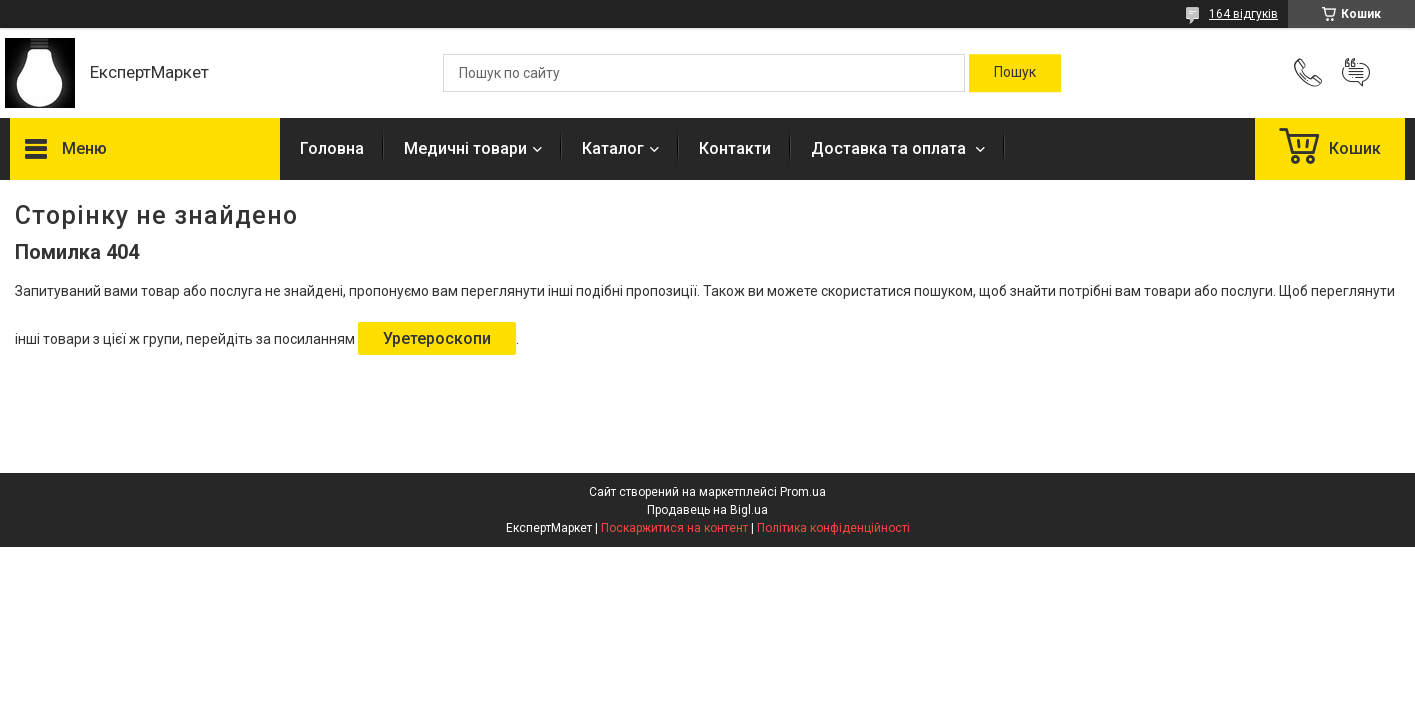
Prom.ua (803, 492)
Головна (332, 148)
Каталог (613, 148)
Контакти (735, 148)
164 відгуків (1243, 14)
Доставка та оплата (890, 148)
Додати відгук (1356, 73)
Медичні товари (465, 148)
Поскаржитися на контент (674, 528)
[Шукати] (1015, 73)
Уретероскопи (437, 338)
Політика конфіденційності (833, 528)
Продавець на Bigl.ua (707, 510)
